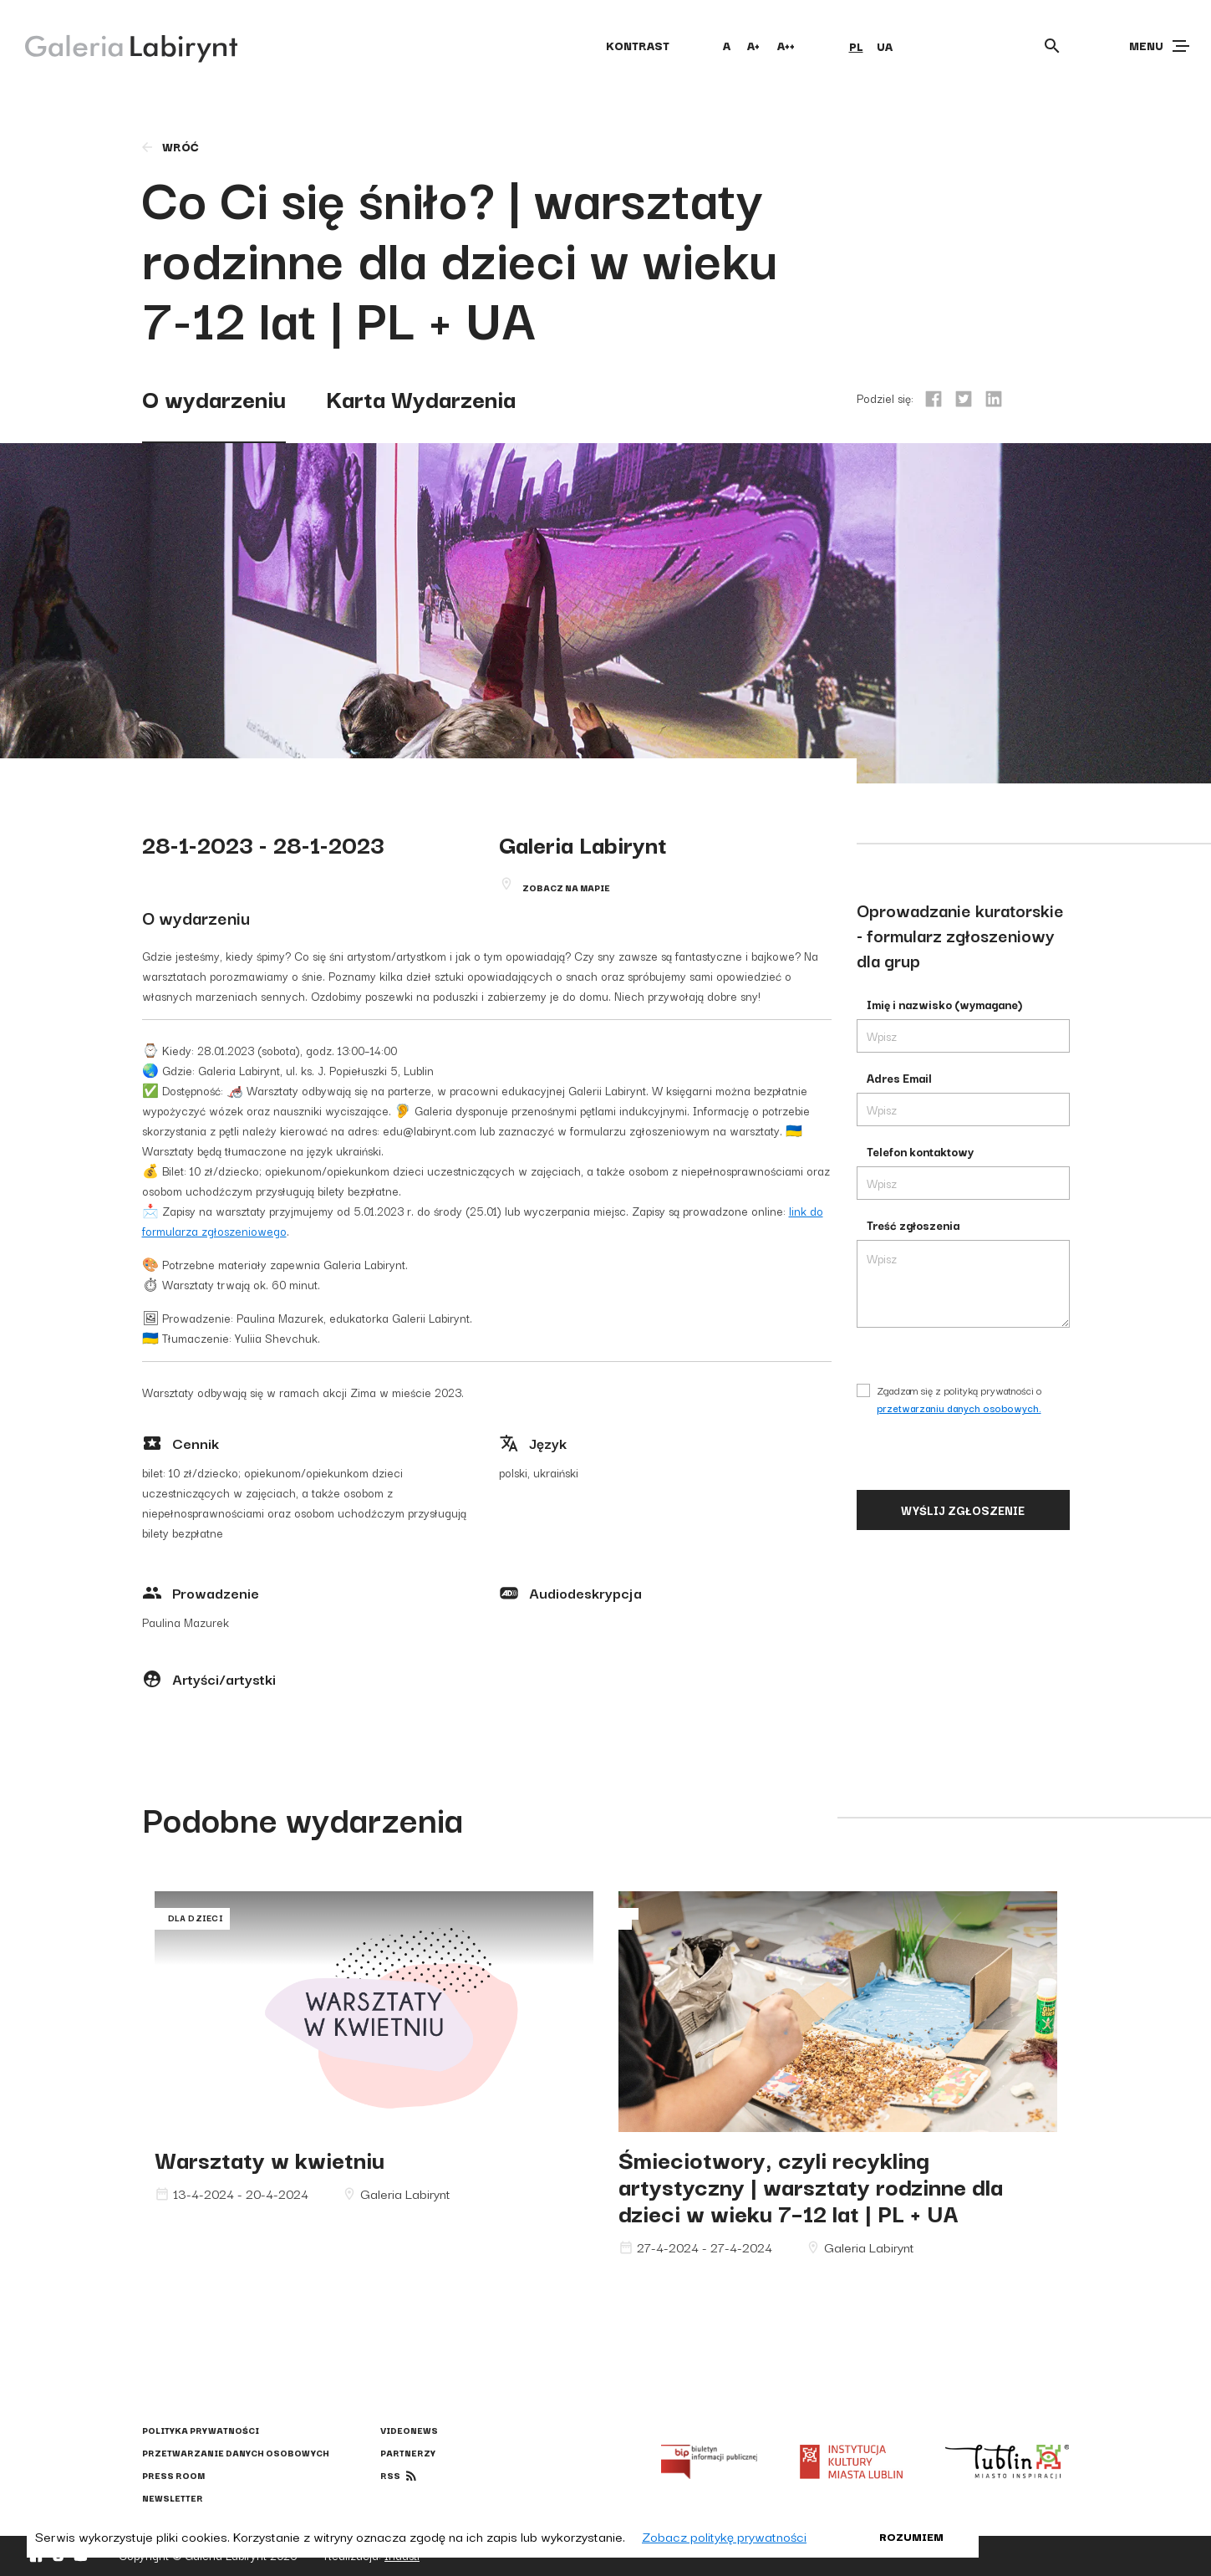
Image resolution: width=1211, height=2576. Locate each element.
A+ (753, 45)
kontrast (637, 45)
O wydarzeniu (214, 398)
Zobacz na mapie (566, 887)
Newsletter (172, 2498)
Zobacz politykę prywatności (724, 2536)
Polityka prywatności (200, 2430)
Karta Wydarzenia (421, 398)
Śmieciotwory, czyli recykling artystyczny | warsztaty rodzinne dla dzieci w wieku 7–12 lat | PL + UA (810, 2185)
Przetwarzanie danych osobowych (235, 2453)
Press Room (173, 2475)
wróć (169, 146)
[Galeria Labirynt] (119, 45)
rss (390, 2475)
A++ (786, 45)
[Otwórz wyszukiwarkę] (1052, 46)
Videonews (409, 2430)
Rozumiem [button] (911, 2536)
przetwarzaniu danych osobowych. (959, 1408)
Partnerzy (407, 2453)
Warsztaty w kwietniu (269, 2158)
